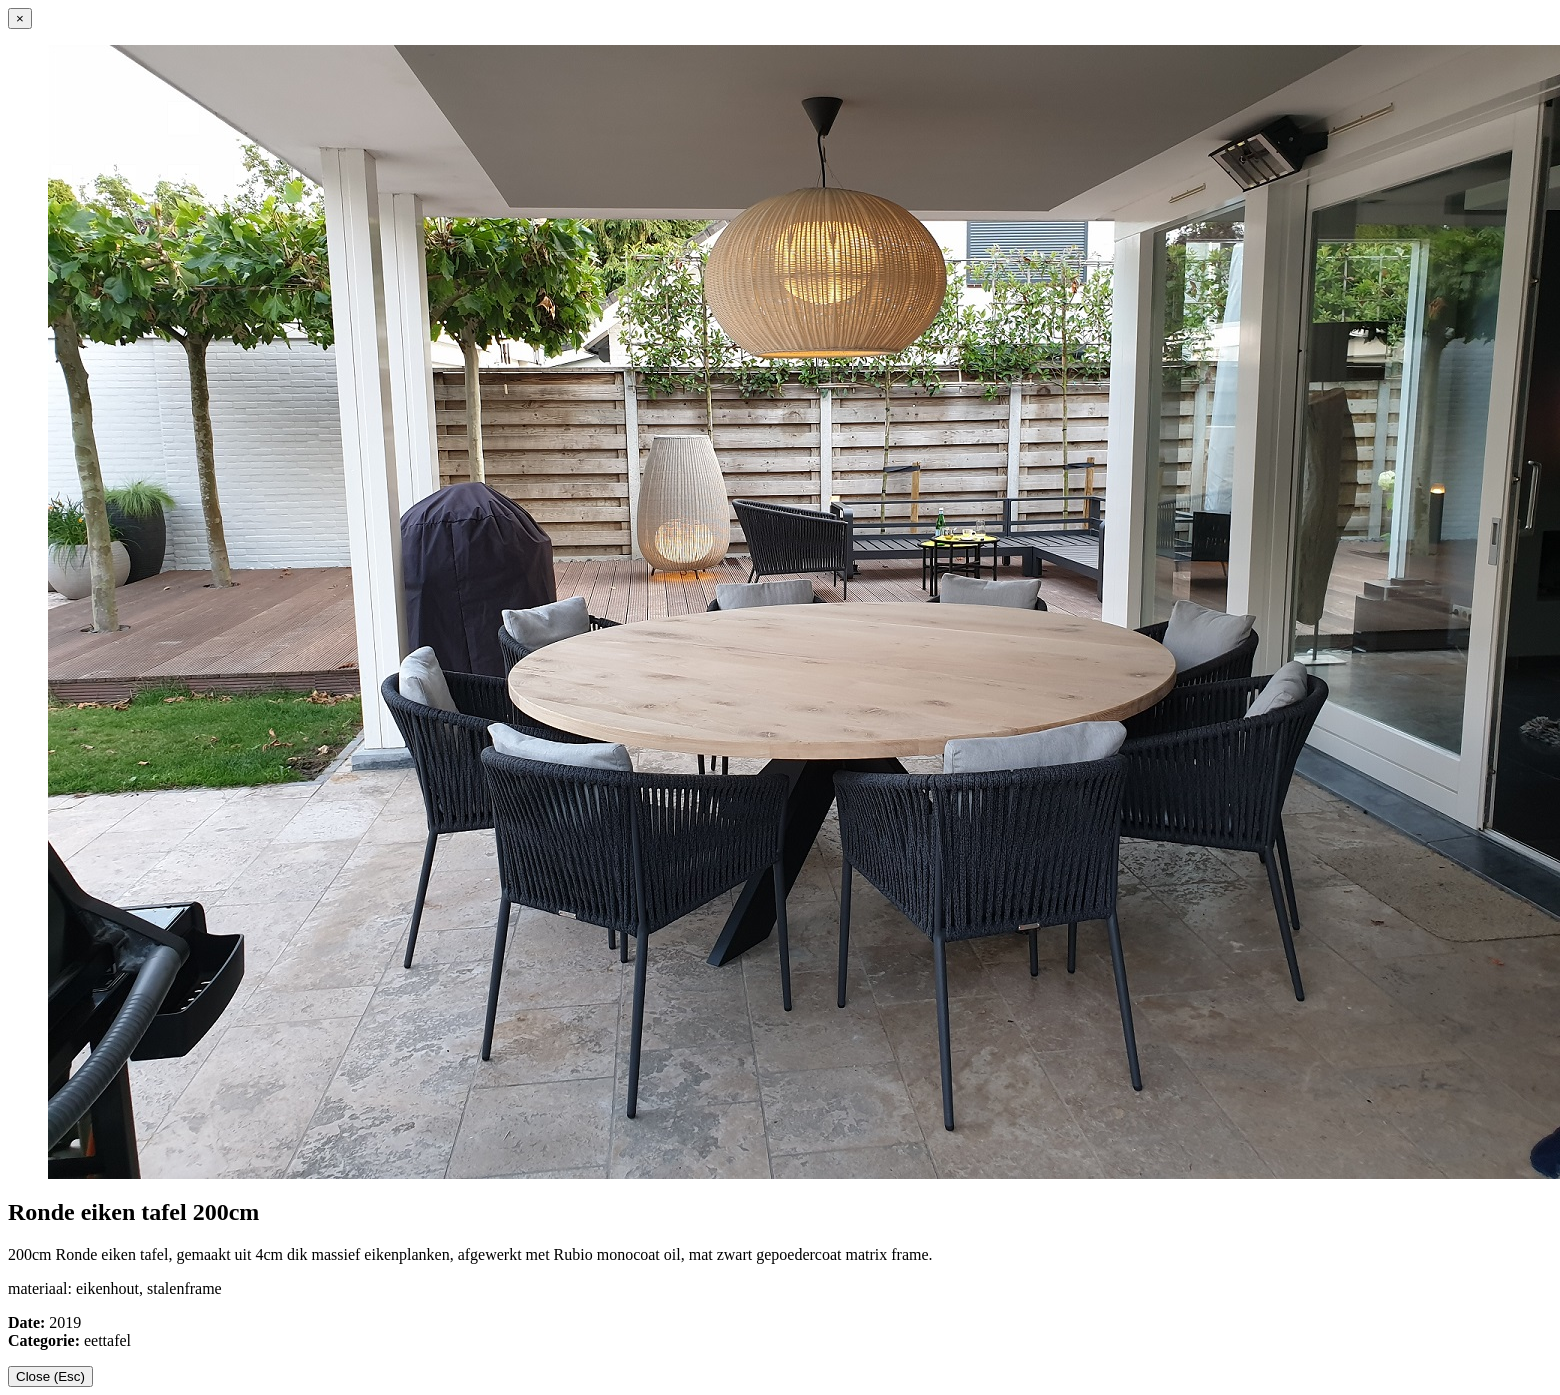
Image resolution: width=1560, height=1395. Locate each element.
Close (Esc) (50, 1376)
